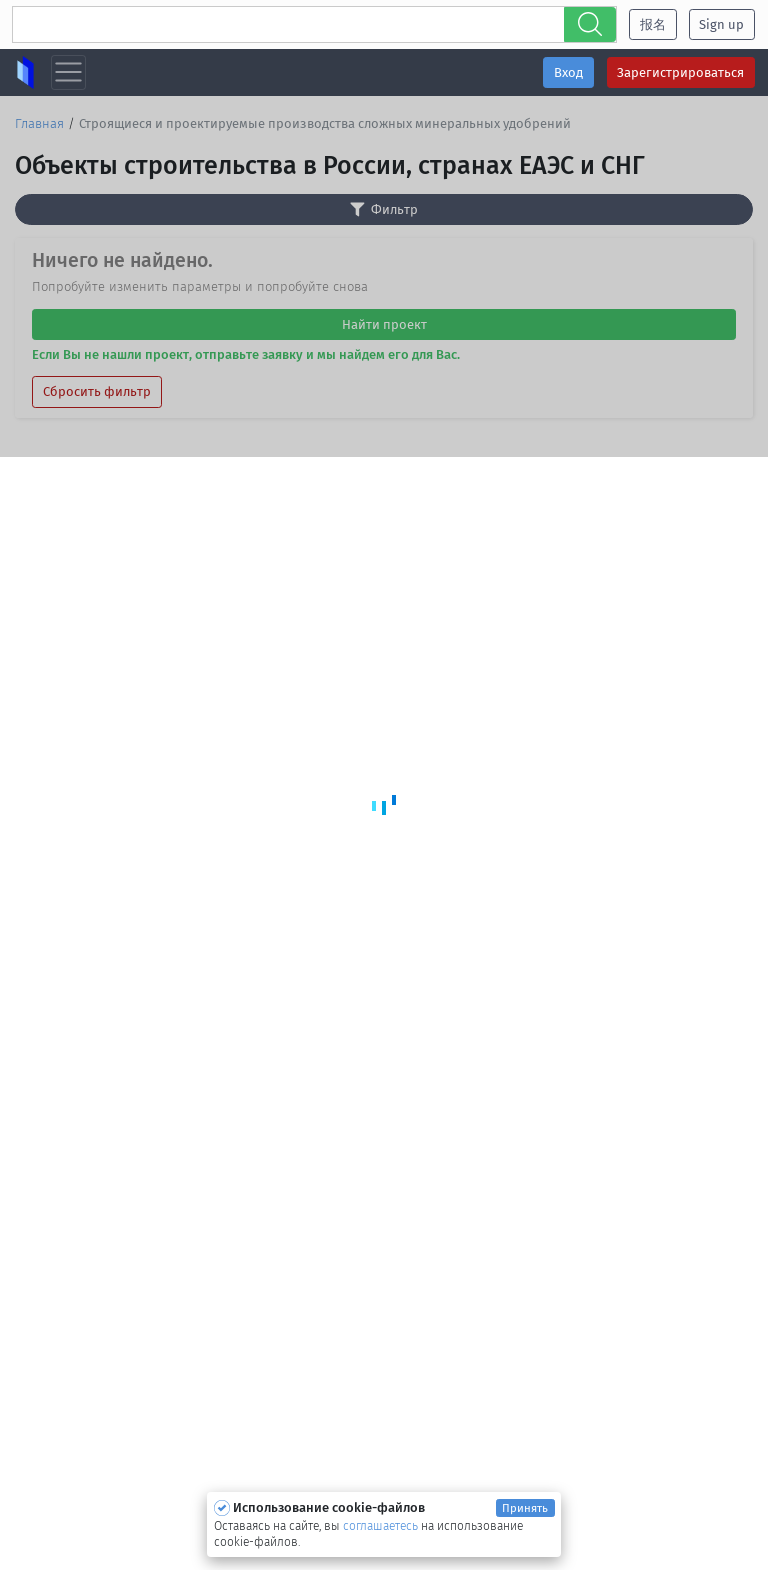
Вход (568, 72)
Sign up (721, 24)
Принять (525, 1508)
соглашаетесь (382, 1526)
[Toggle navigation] (68, 72)
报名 (653, 24)
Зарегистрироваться (680, 72)
